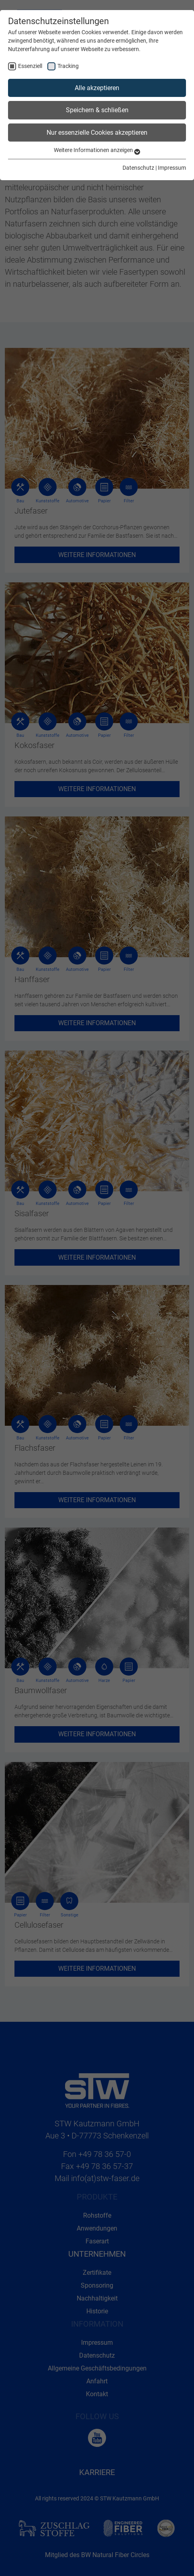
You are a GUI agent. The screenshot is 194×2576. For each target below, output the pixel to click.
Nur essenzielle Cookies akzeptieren (97, 132)
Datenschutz (138, 167)
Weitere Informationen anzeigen (97, 150)
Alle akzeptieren (97, 88)
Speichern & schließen (97, 110)
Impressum (172, 167)
